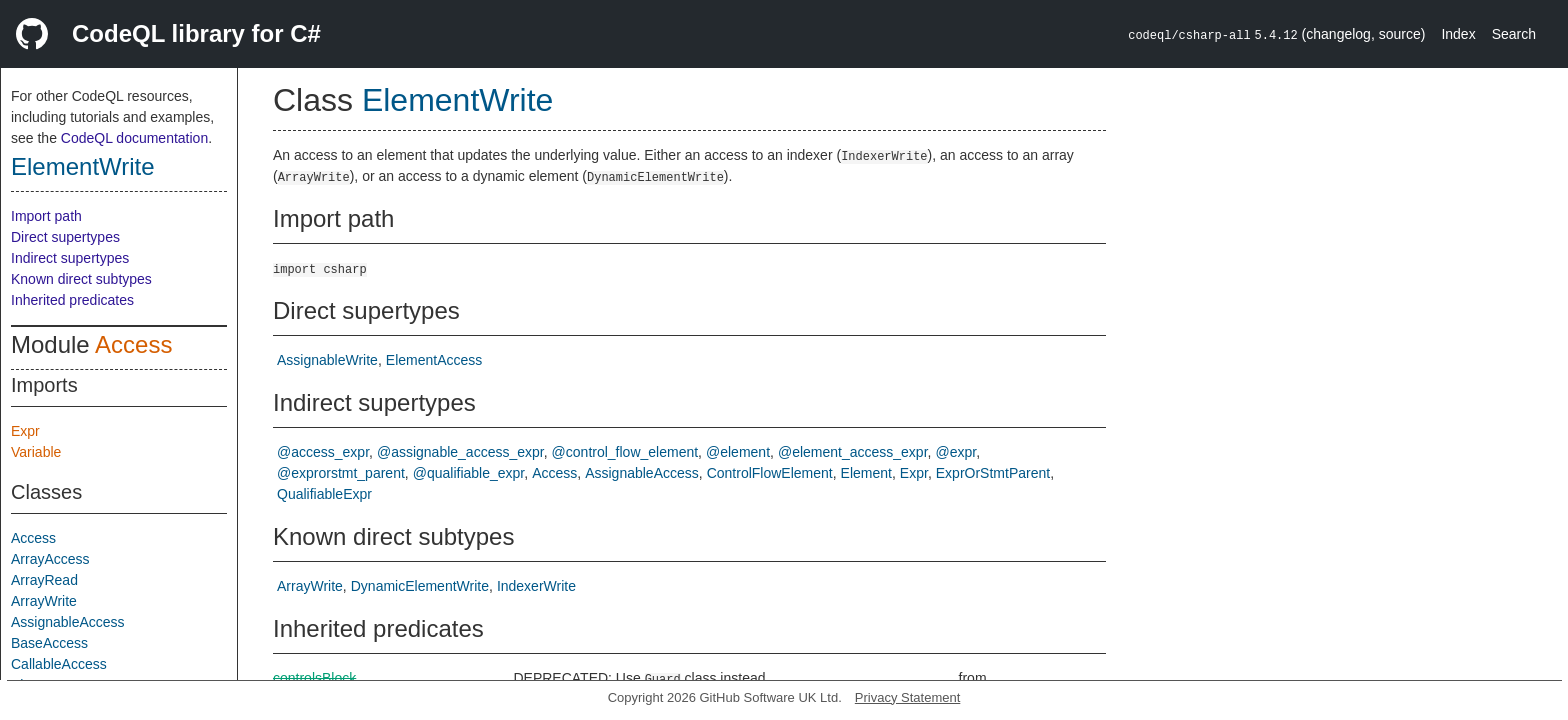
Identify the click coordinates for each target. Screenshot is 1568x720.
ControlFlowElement (770, 473)
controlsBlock (314, 678)
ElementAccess (434, 360)
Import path (46, 216)
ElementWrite (83, 166)
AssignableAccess (68, 622)
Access (133, 344)
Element (866, 473)
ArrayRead (44, 580)
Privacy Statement (908, 697)
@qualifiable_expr (469, 473)
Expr (25, 431)
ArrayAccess (50, 559)
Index (1458, 34)
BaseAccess (49, 643)
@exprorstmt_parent (341, 473)
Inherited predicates (72, 300)
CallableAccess (59, 664)
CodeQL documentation (134, 138)
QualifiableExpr (324, 494)
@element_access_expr (853, 452)
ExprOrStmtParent (993, 473)
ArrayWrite (44, 601)
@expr (955, 452)
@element (738, 452)
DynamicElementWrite (420, 586)
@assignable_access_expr (460, 452)
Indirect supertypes (70, 258)
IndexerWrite (536, 586)
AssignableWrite (327, 360)
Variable (36, 452)
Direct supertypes (65, 237)
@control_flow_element (625, 452)
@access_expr (323, 452)
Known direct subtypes (81, 279)
